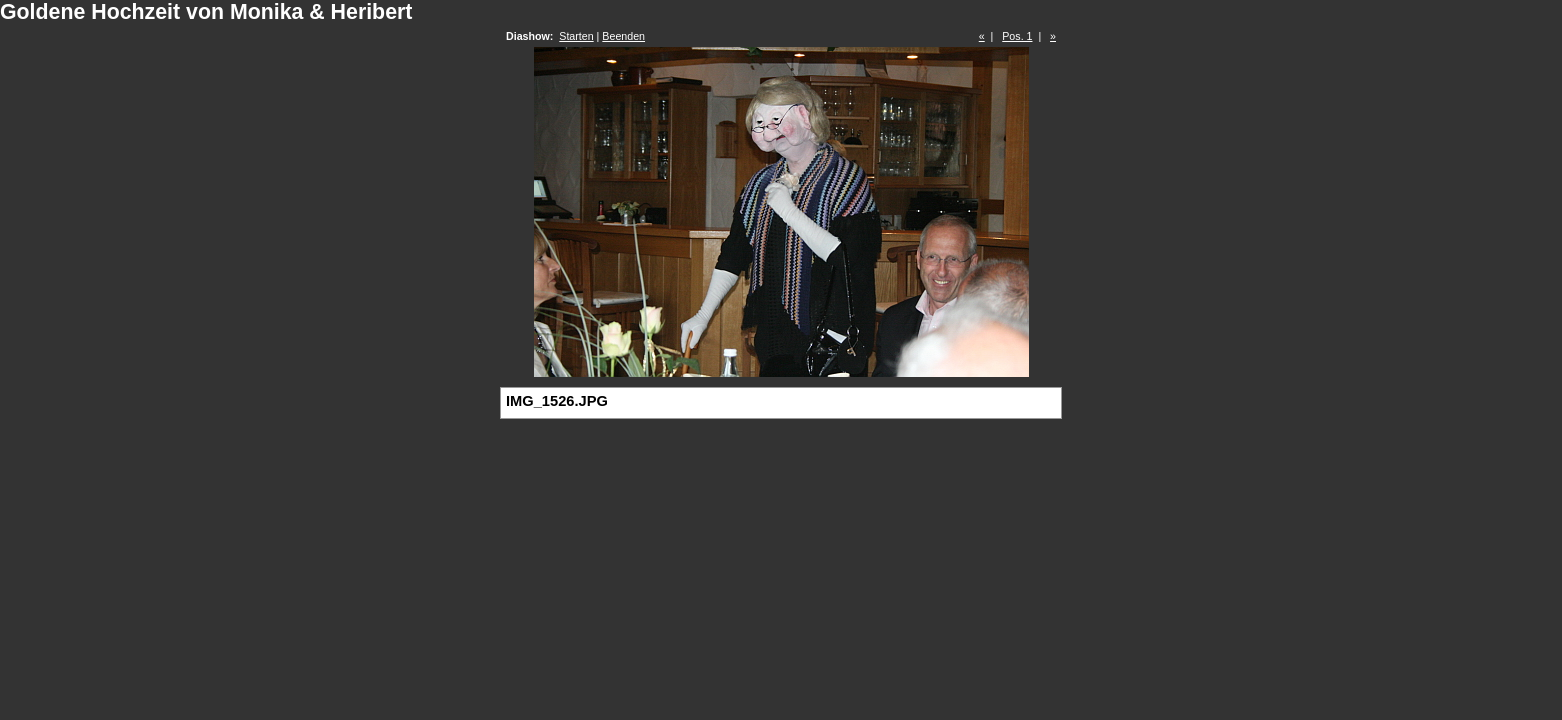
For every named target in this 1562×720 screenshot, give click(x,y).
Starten (576, 36)
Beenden (623, 36)
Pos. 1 (1017, 36)
